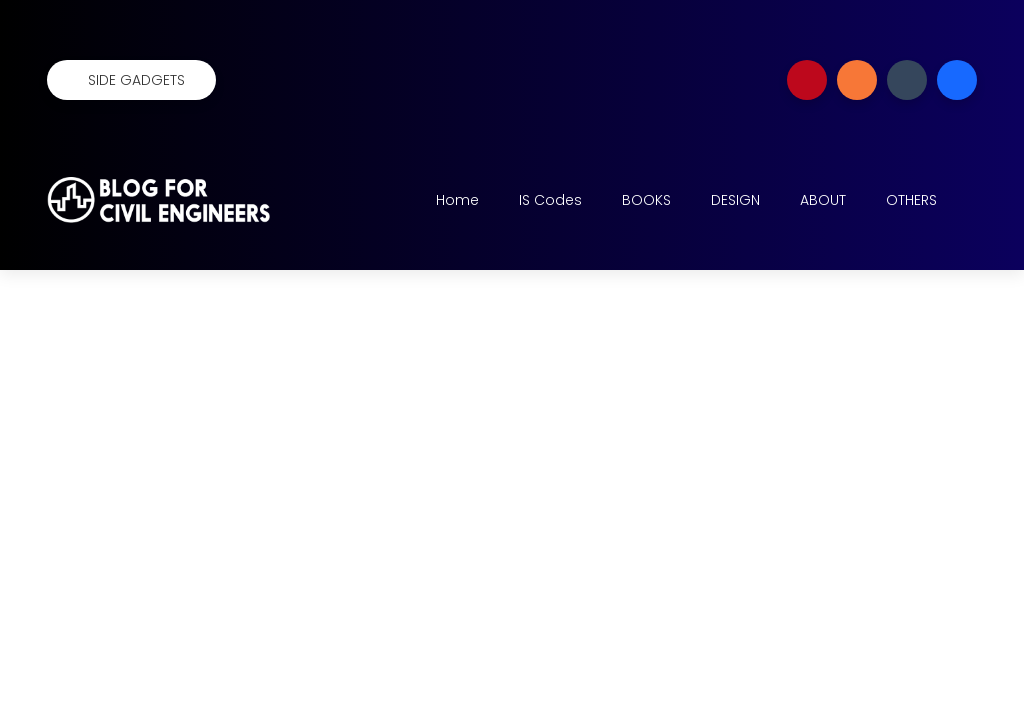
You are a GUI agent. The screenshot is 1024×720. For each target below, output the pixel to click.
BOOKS (646, 200)
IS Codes (550, 200)
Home (457, 200)
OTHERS (911, 200)
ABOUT (823, 200)
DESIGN (735, 200)
